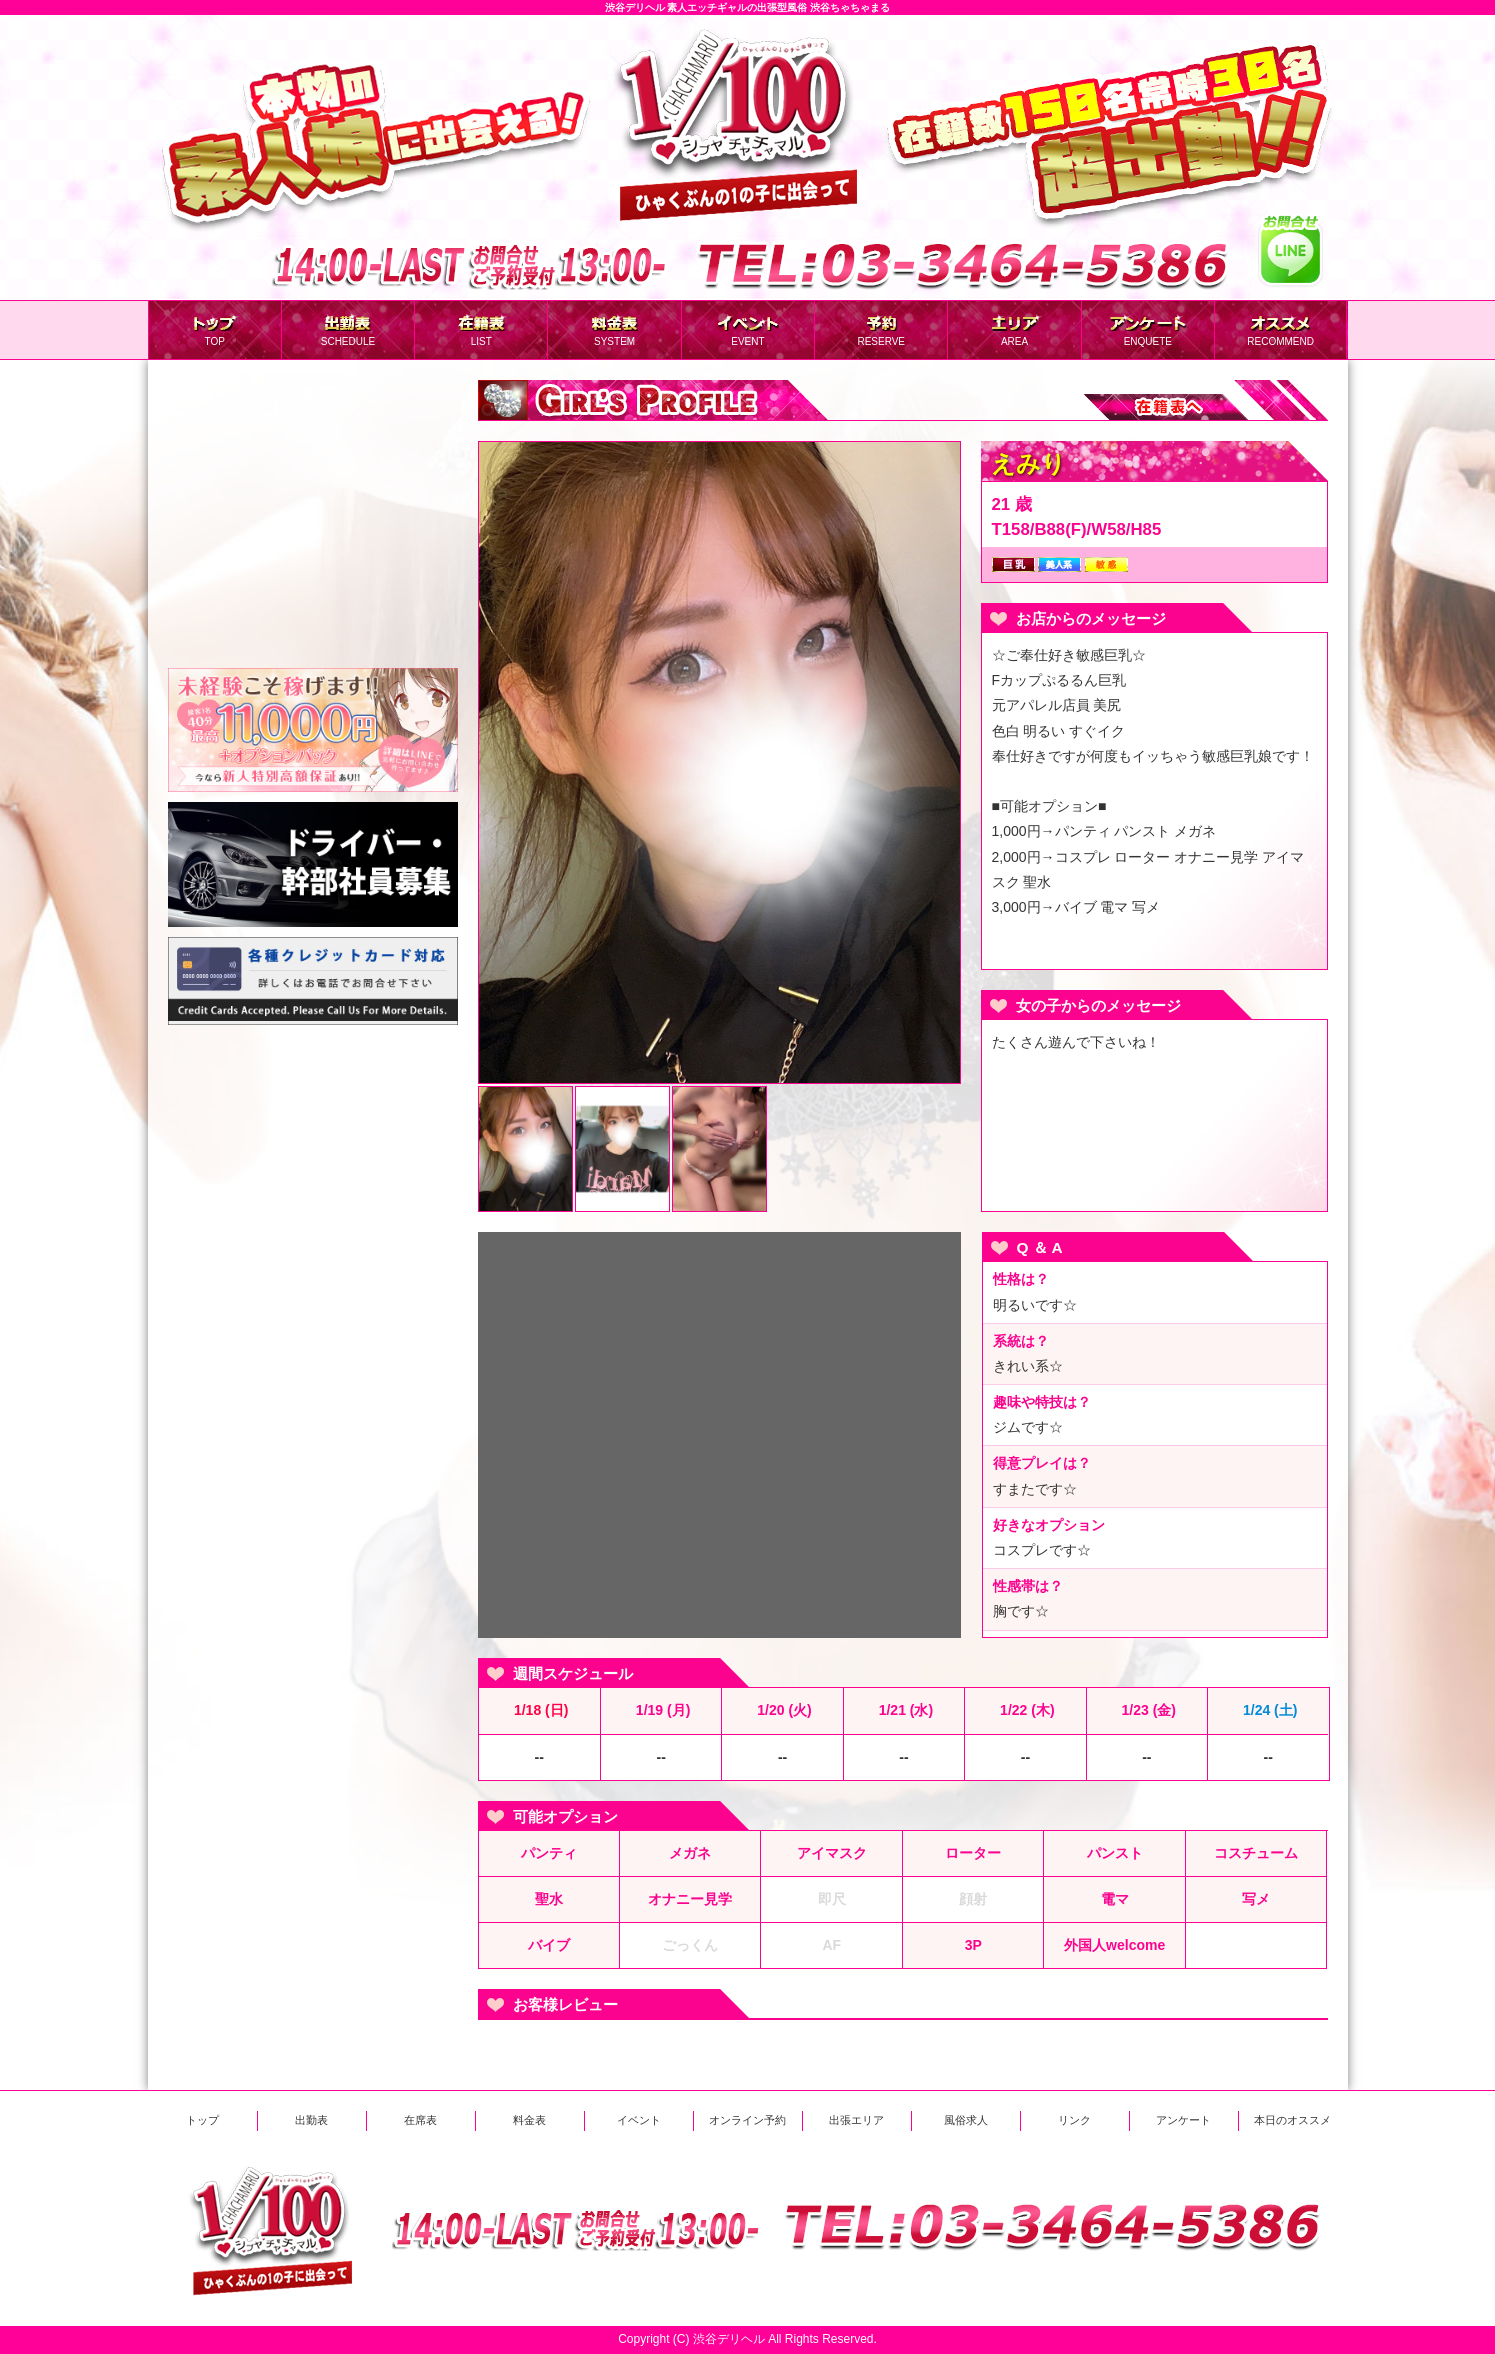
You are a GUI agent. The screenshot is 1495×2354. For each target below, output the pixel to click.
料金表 (529, 2120)
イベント (639, 2120)
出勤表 (311, 2120)
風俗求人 (966, 2120)
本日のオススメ (1292, 2120)
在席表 (420, 2120)
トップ (202, 2120)
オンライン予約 (747, 2120)
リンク (1074, 2120)
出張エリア (856, 2120)
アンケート (1183, 2120)
